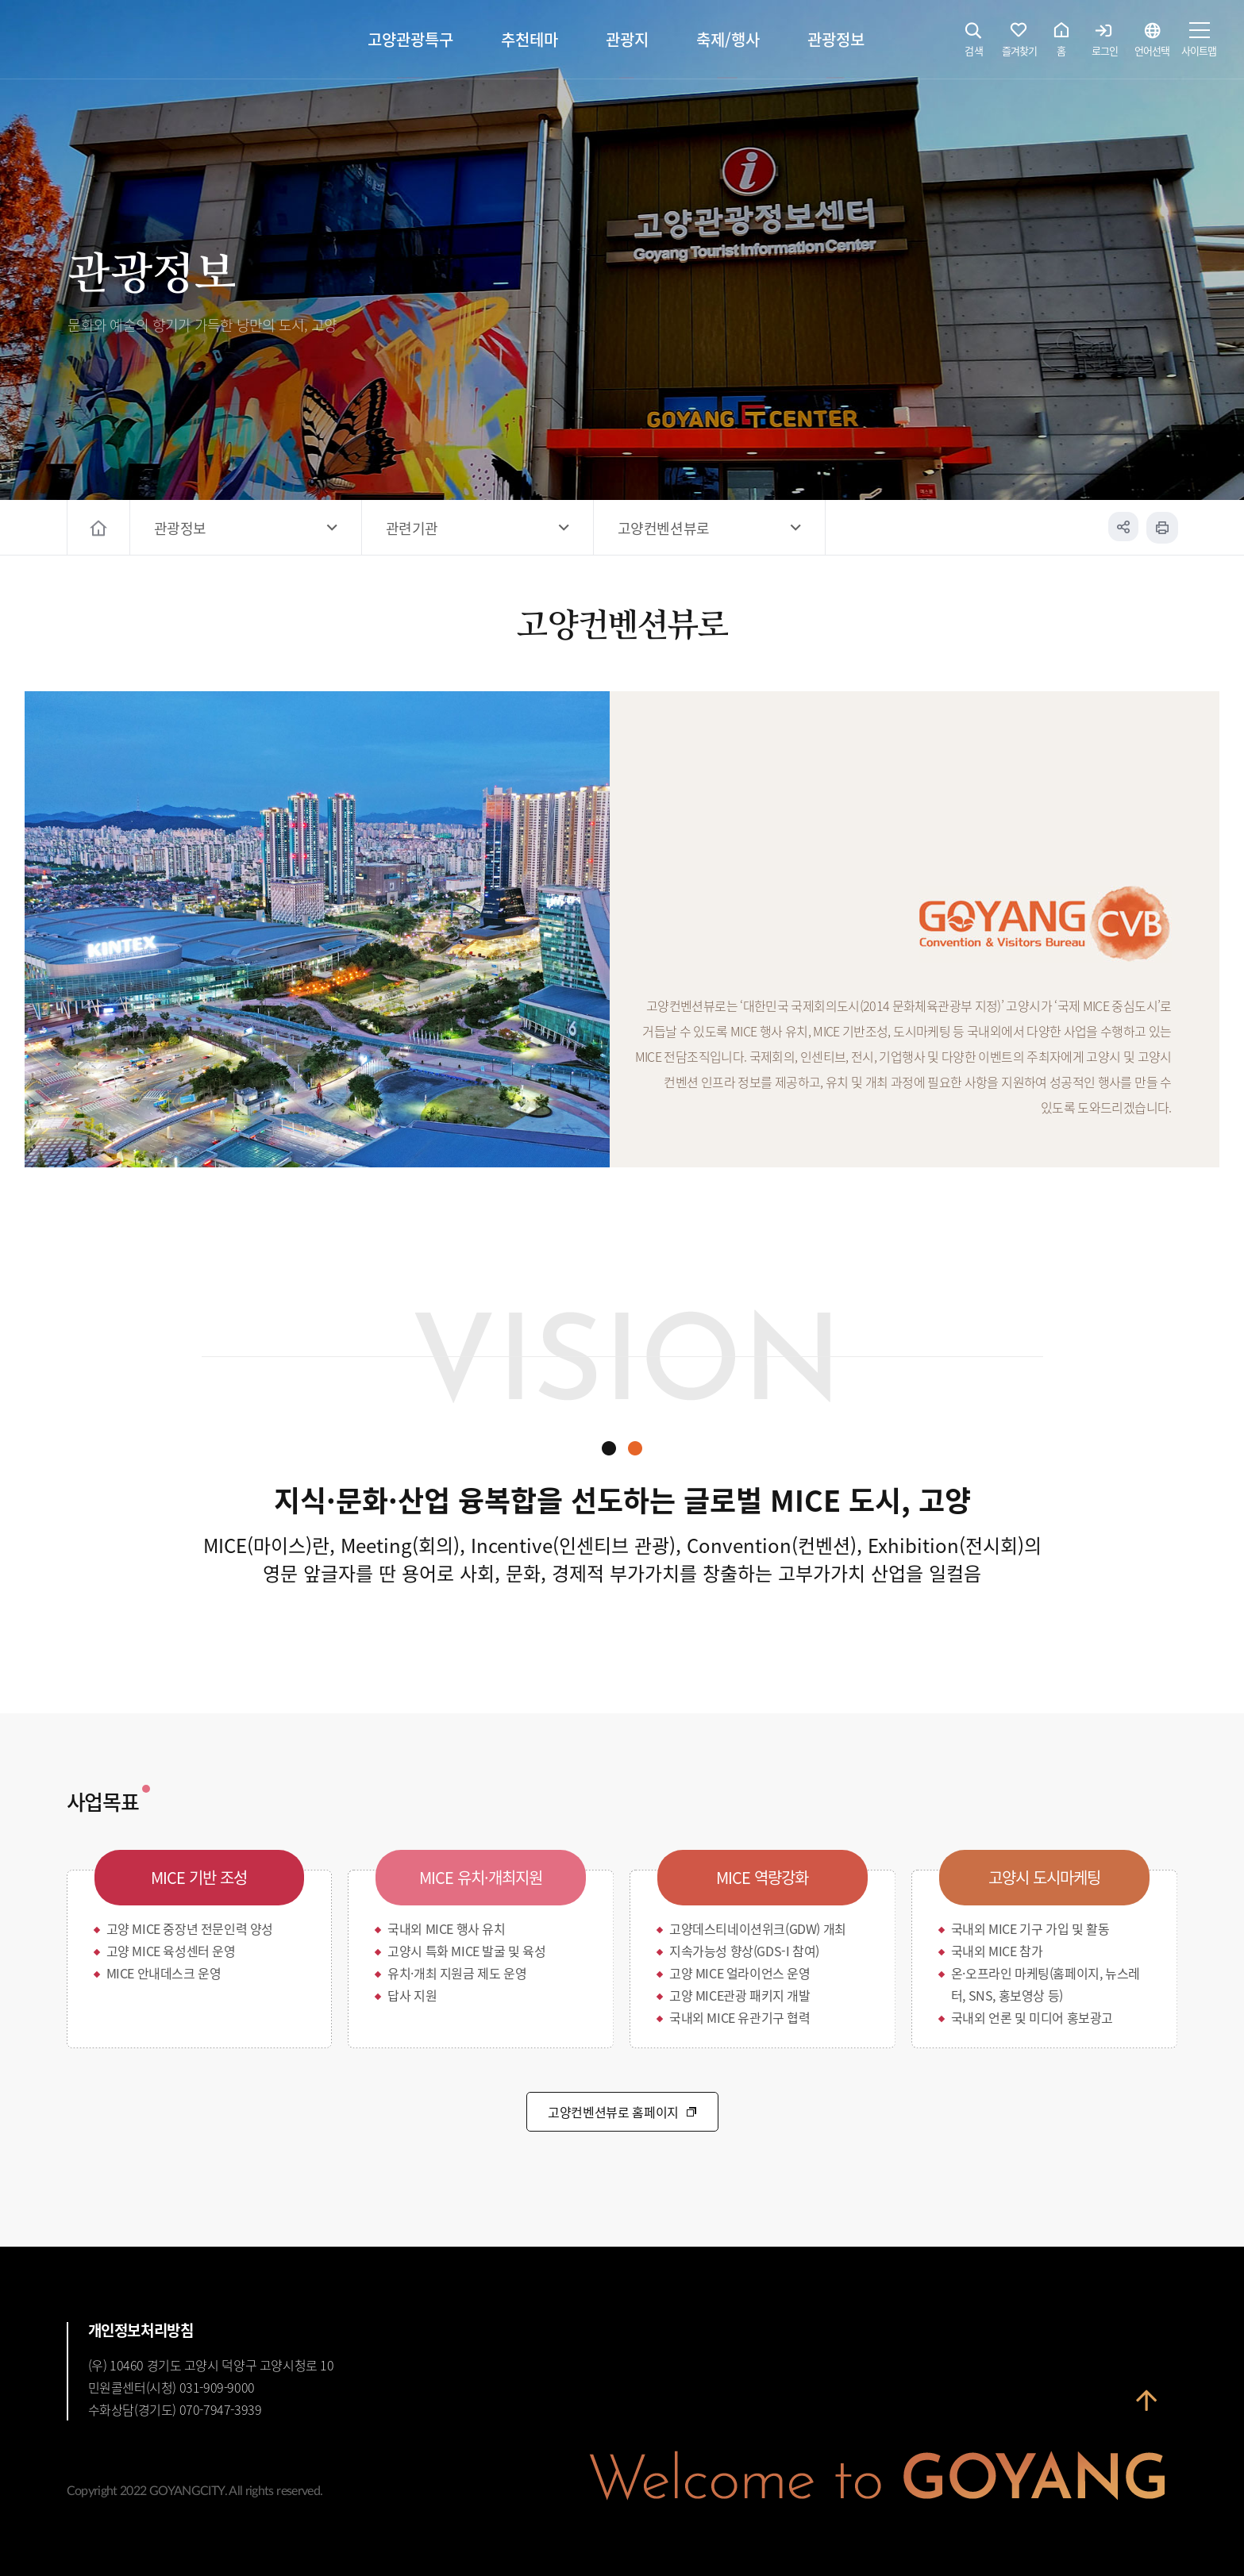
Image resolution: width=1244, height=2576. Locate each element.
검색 (974, 43)
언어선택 (1151, 43)
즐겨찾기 (1019, 43)
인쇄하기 (1162, 528)
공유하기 (1122, 528)
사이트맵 (1198, 43)
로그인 (1105, 43)
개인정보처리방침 (141, 2330)
